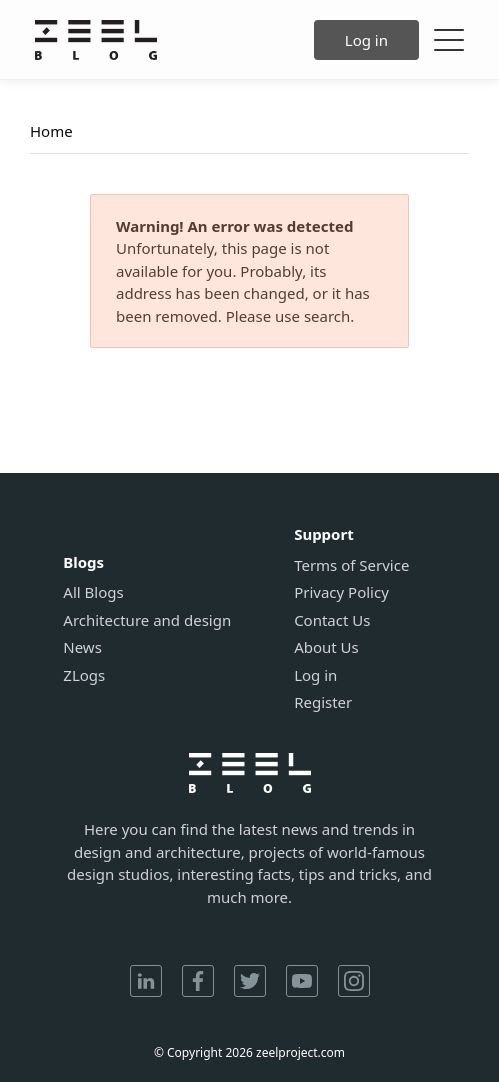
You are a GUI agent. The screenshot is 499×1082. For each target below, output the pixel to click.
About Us (326, 647)
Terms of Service (351, 565)
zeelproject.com (300, 1052)
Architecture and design (147, 620)
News (82, 647)
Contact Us (332, 620)
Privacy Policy (341, 592)
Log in (366, 40)
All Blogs (93, 592)
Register (323, 702)
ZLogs (84, 675)
